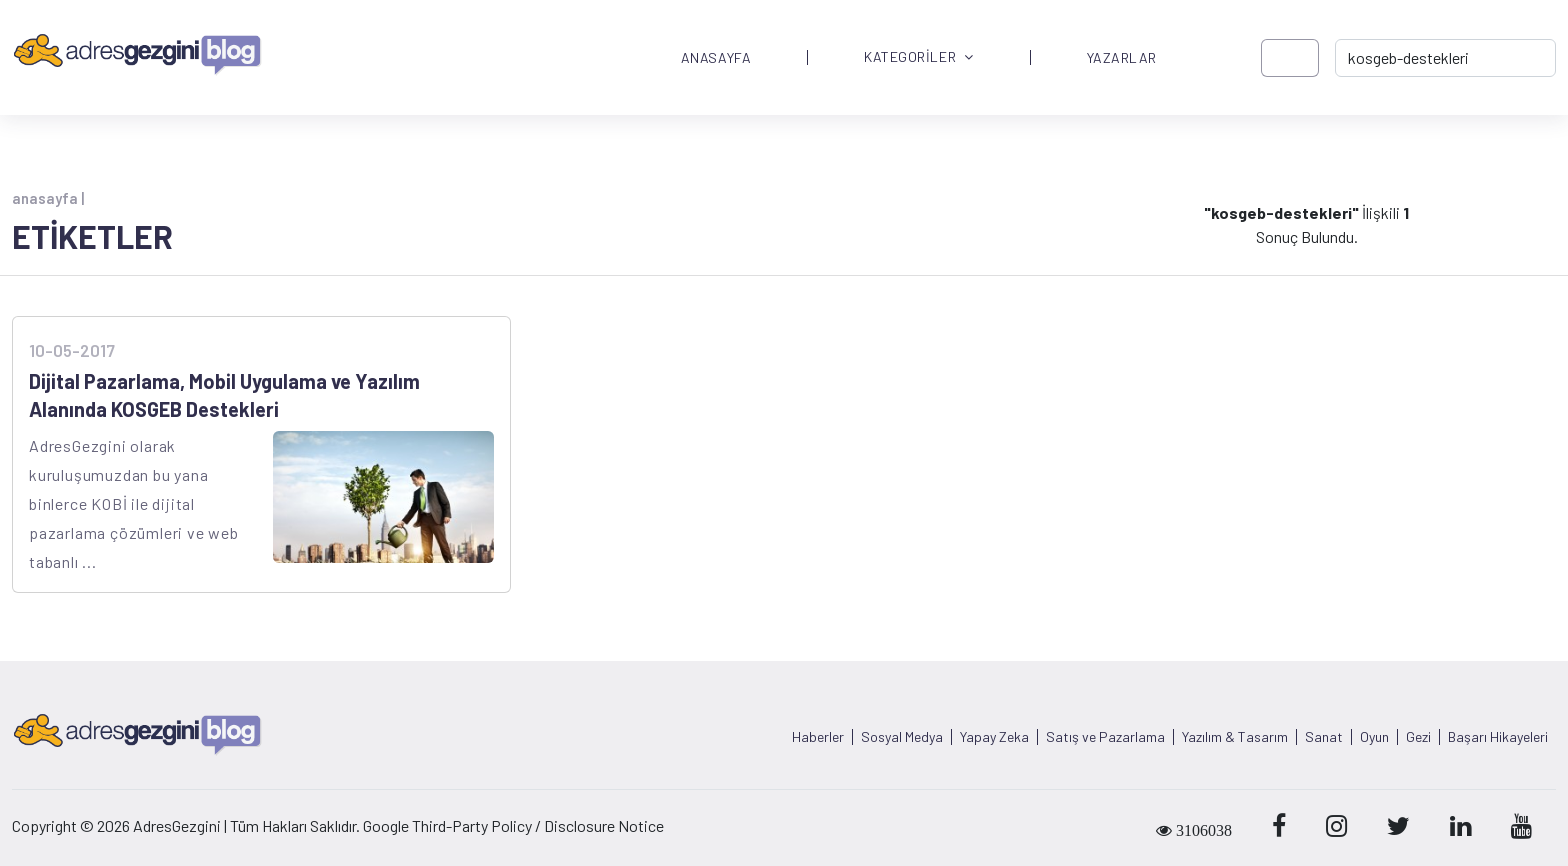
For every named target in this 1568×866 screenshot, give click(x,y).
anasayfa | (48, 198)
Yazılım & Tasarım (1235, 737)
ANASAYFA (716, 58)
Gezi (1418, 737)
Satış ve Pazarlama (1105, 737)
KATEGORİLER (919, 57)
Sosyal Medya (902, 737)
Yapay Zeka (994, 737)
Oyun (1374, 737)
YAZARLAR (1122, 58)
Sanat (1324, 737)
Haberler (818, 737)
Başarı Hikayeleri (1498, 737)
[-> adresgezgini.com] (1445, 58)
